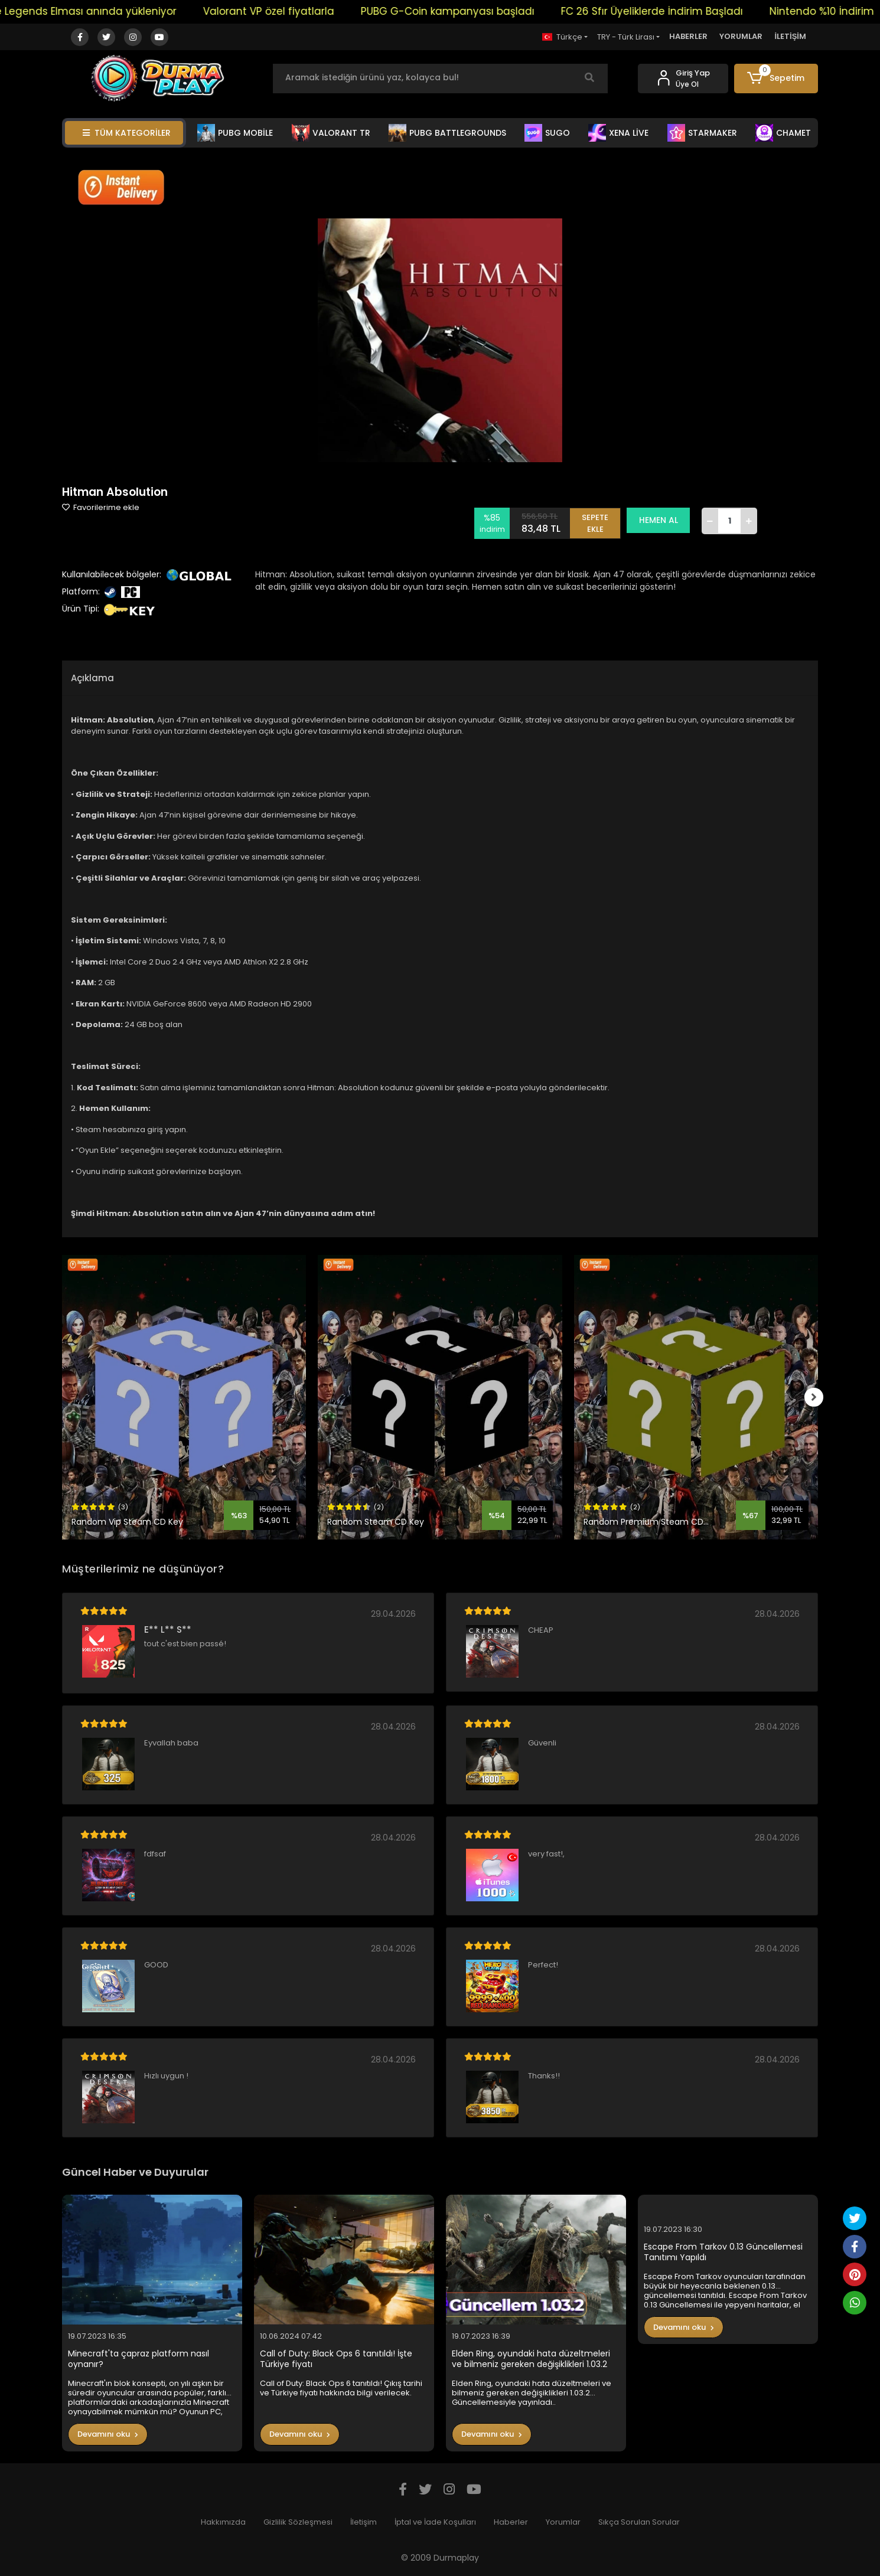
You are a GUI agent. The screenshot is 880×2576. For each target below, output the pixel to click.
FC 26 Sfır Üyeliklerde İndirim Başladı (679, 11)
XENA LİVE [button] (618, 133)
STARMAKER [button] (702, 133)
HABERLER (688, 36)
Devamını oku (107, 2434)
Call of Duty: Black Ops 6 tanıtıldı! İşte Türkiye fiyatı (336, 2359)
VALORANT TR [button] (331, 133)
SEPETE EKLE (599, 520)
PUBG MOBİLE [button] (235, 133)
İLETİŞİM (790, 36)
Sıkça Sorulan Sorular (639, 2522)
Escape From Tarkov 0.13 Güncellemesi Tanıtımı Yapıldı (723, 2252)
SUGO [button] (547, 133)
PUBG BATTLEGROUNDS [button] (447, 133)
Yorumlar (563, 2522)
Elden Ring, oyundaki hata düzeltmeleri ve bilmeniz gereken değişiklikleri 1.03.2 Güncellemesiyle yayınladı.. (531, 2359)
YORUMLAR (740, 36)
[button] (776, 78)
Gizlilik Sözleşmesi (298, 2522)
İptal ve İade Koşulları (435, 2522)
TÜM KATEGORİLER (127, 133)
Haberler (511, 2522)
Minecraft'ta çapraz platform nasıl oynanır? (138, 2359)
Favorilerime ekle (100, 507)
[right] (818, 1397)
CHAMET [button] (783, 133)
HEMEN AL (662, 520)
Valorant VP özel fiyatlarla (295, 11)
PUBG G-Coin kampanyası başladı (474, 11)
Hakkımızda (223, 2522)
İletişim (363, 2522)
